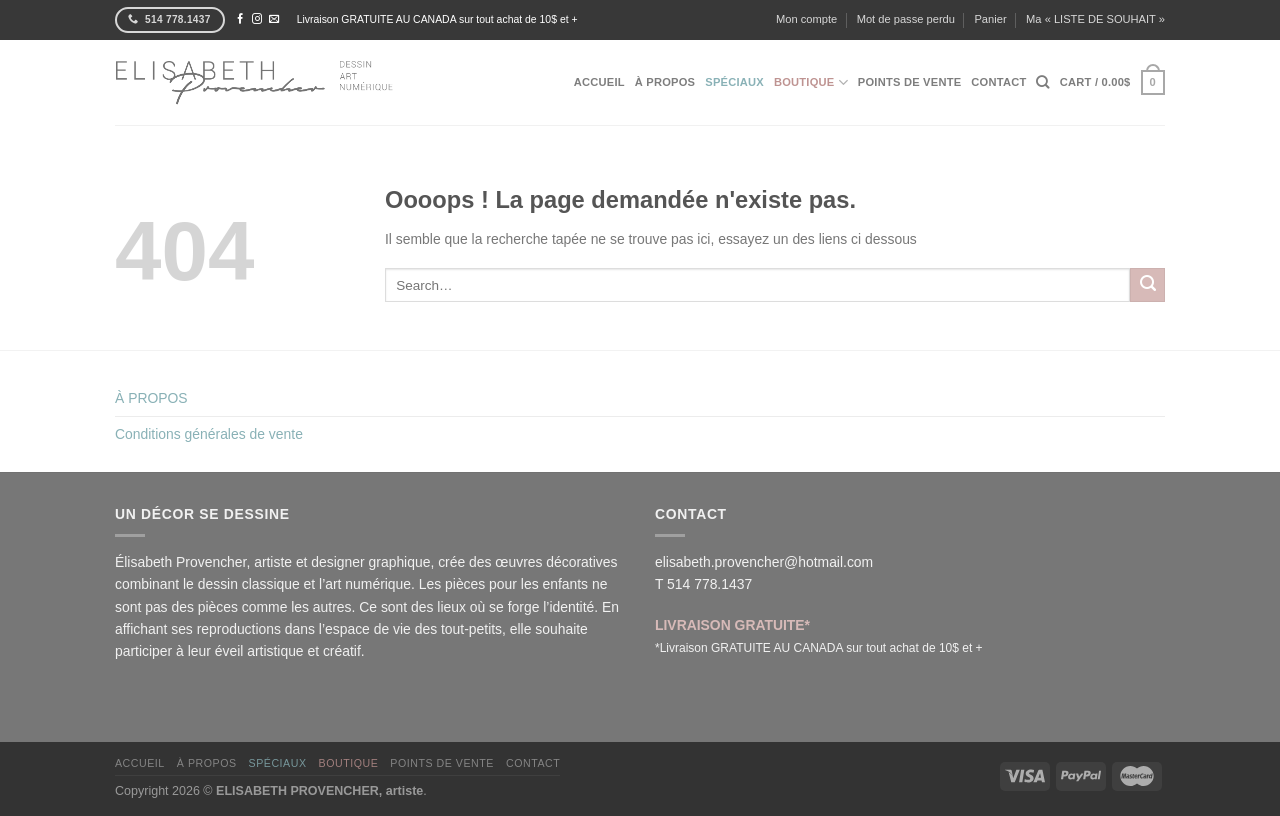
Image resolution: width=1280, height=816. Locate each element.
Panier (990, 19)
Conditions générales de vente (209, 434)
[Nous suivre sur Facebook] (240, 19)
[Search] (1042, 82)
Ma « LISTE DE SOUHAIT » (1095, 19)
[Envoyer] (1147, 285)
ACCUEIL (599, 82)
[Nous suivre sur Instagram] (257, 19)
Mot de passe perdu (906, 19)
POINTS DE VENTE (909, 82)
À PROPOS (665, 82)
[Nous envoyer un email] (274, 19)
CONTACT (998, 82)
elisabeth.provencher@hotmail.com (764, 562)
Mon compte (806, 19)
